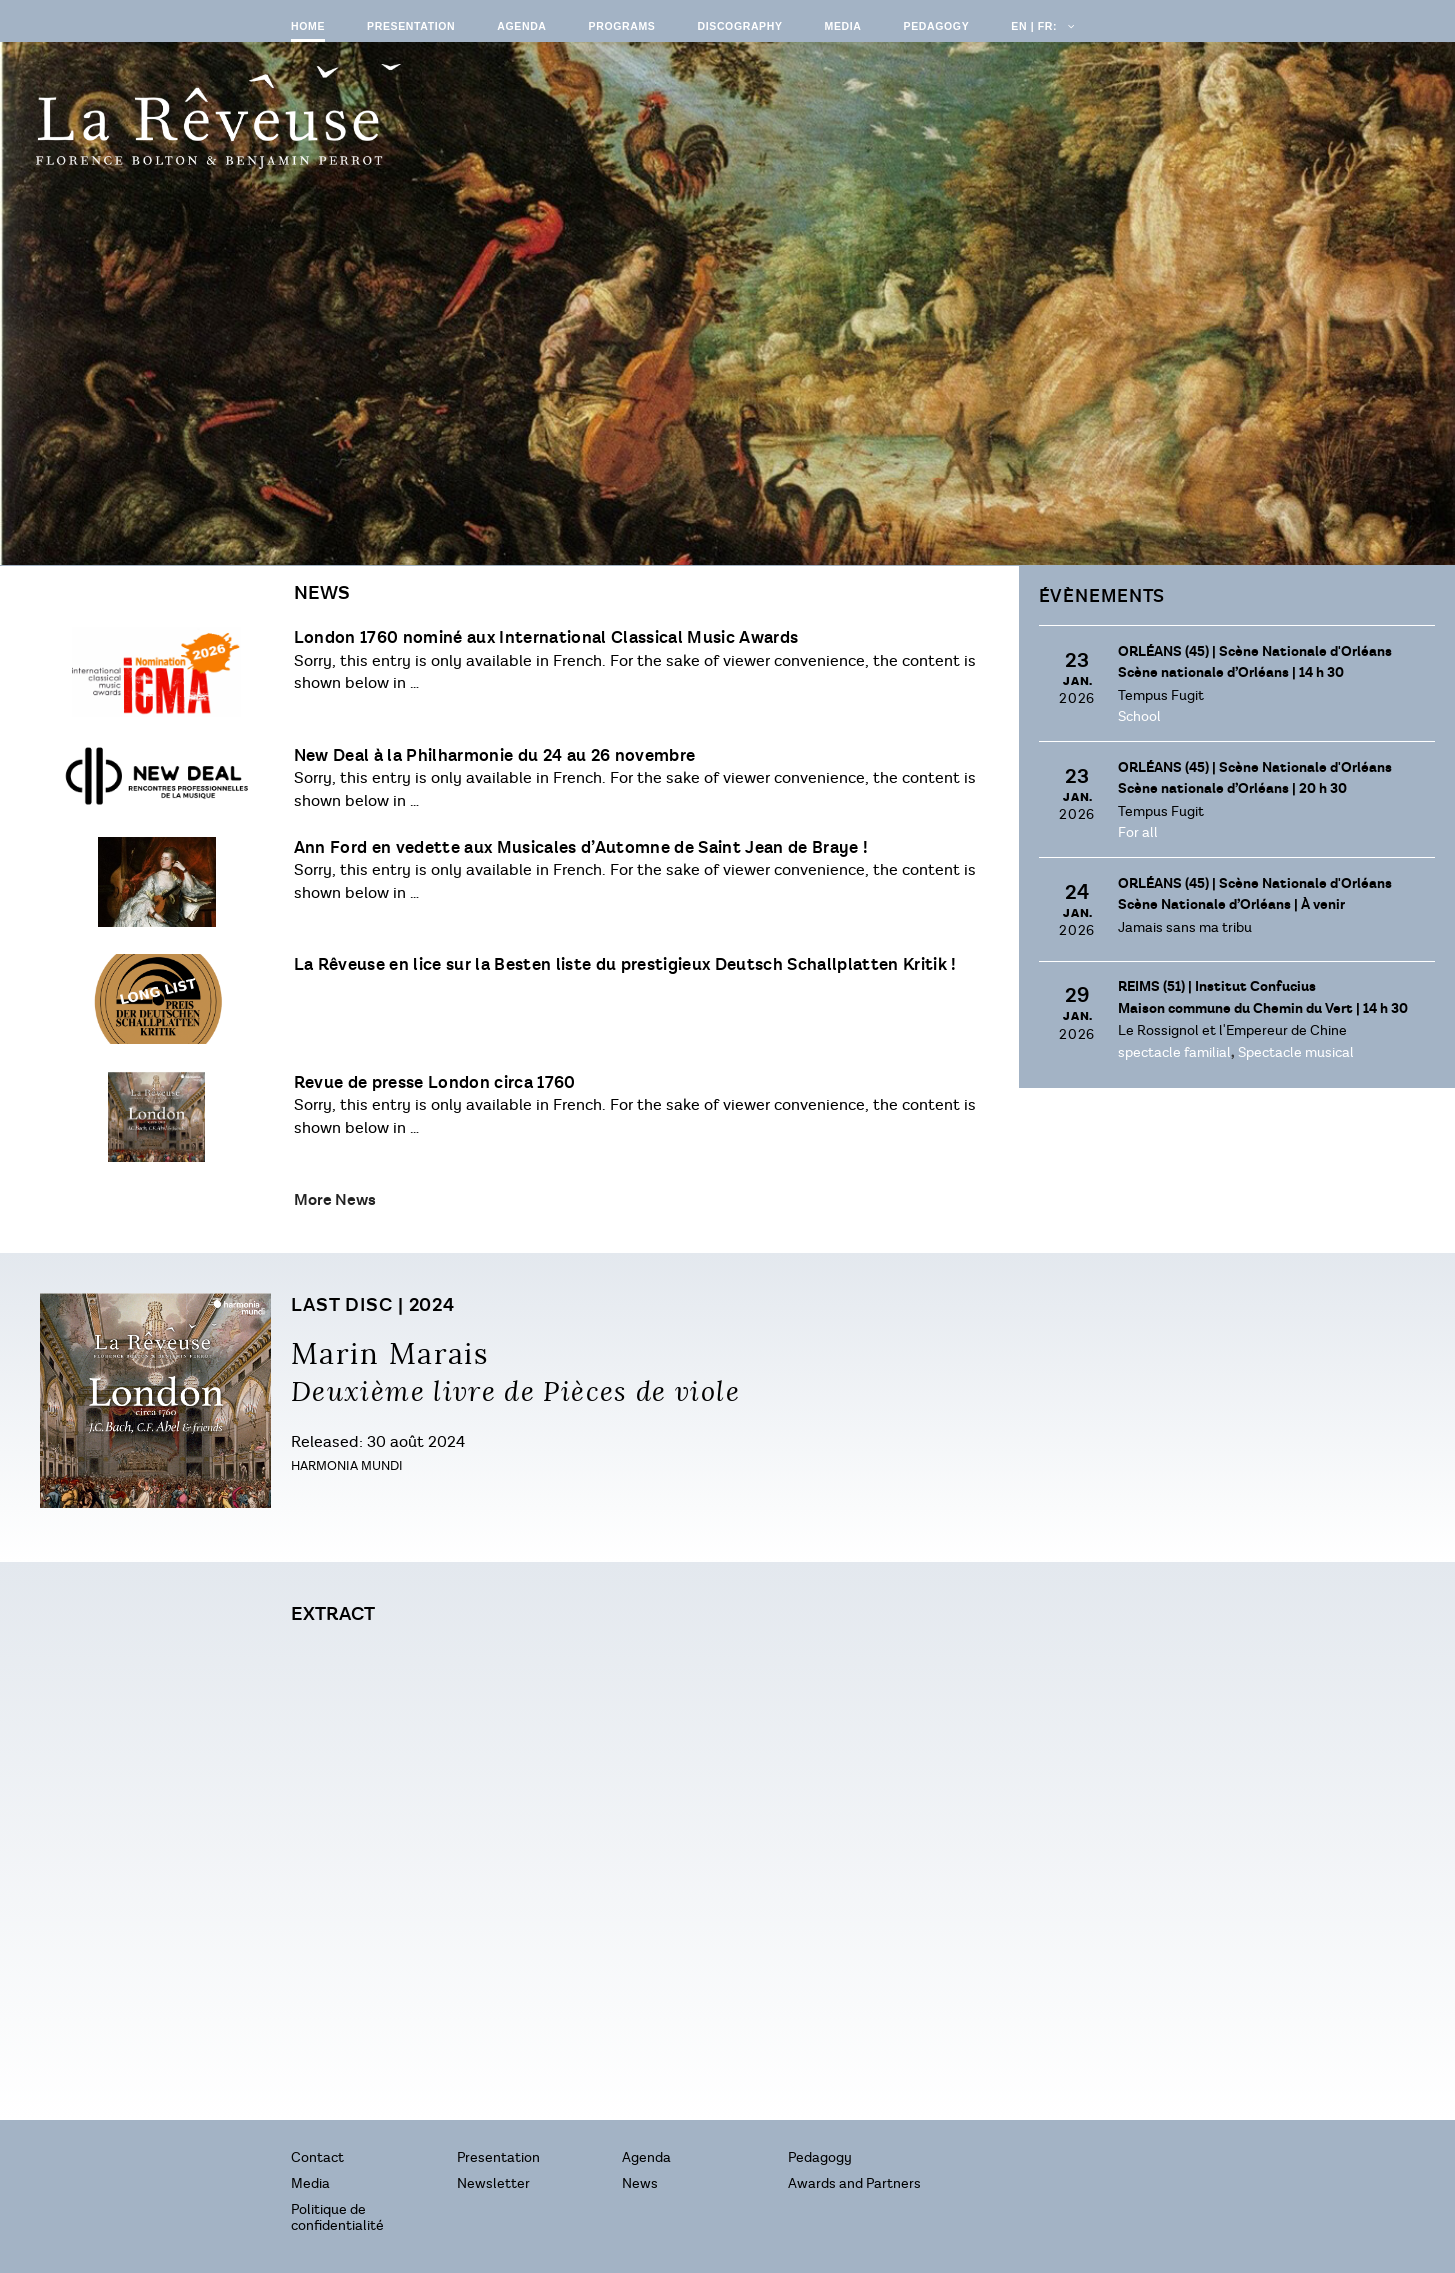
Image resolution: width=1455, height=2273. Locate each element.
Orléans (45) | (1255, 652)
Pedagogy (937, 26)
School (1139, 716)
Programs (622, 26)
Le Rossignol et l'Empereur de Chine (1232, 1030)
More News (335, 1200)
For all (1138, 832)
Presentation (411, 26)
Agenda (521, 26)
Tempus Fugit (1161, 695)
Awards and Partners (854, 2183)
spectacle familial (1174, 1052)
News (640, 2183)
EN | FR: (1041, 26)
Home (308, 26)
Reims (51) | (1217, 987)
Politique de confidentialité (337, 2217)
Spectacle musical (1296, 1052)
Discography (739, 26)
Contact (317, 2157)
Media (843, 26)
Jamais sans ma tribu (1185, 927)
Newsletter (493, 2183)
